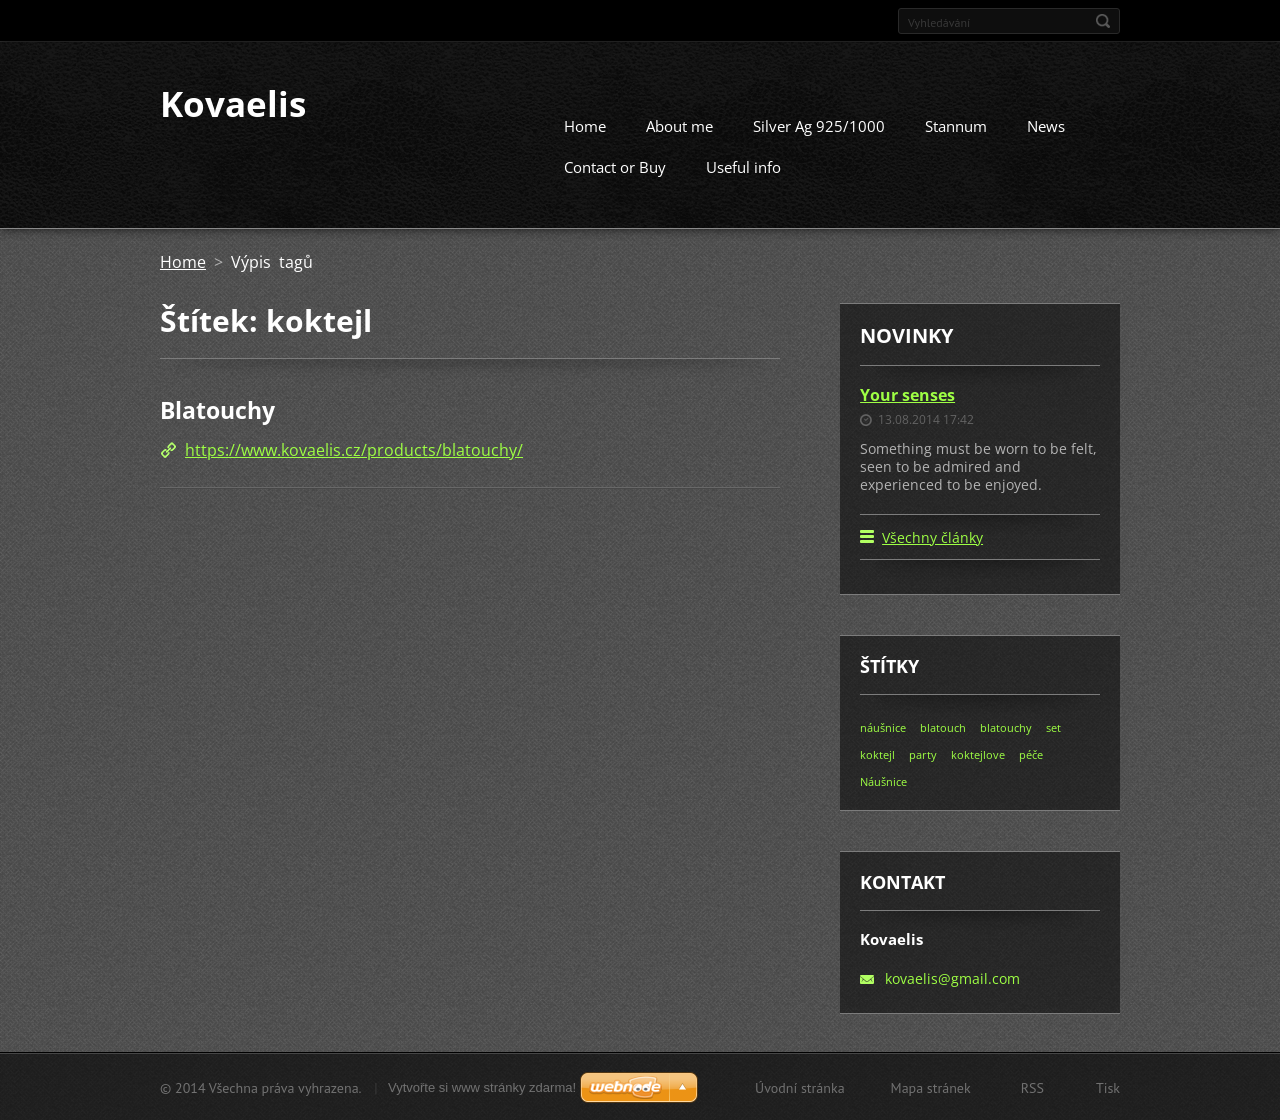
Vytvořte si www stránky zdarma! (482, 1086)
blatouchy (1006, 726)
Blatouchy (217, 409)
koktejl (877, 753)
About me (679, 125)
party (923, 753)
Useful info (743, 166)
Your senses (907, 394)
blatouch (943, 726)
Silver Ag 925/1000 (819, 125)
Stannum (956, 125)
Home (585, 125)
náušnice (883, 726)
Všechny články (932, 536)
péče (1031, 753)
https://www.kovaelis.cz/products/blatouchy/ (354, 449)
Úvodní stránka (800, 1087)
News (1046, 125)
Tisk (1108, 1087)
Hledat (1103, 21)
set (1053, 726)
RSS (1032, 1087)
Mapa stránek (931, 1087)
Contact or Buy (615, 166)
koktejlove (978, 753)
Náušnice (883, 780)
